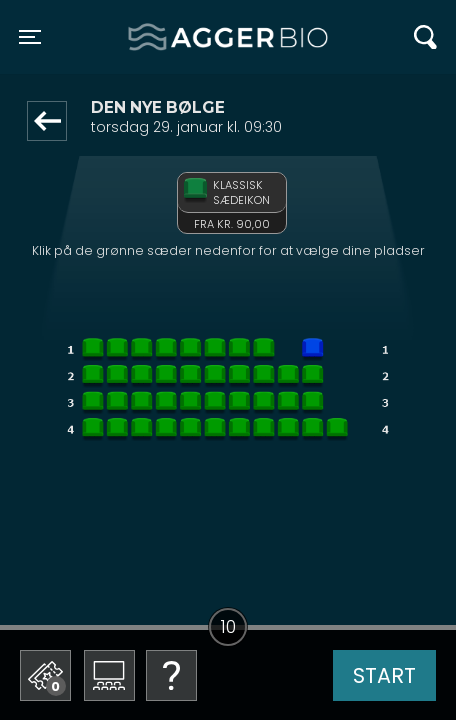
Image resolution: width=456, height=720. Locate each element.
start (384, 675)
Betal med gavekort (170, 575)
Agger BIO (176, 37)
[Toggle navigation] (30, 37)
